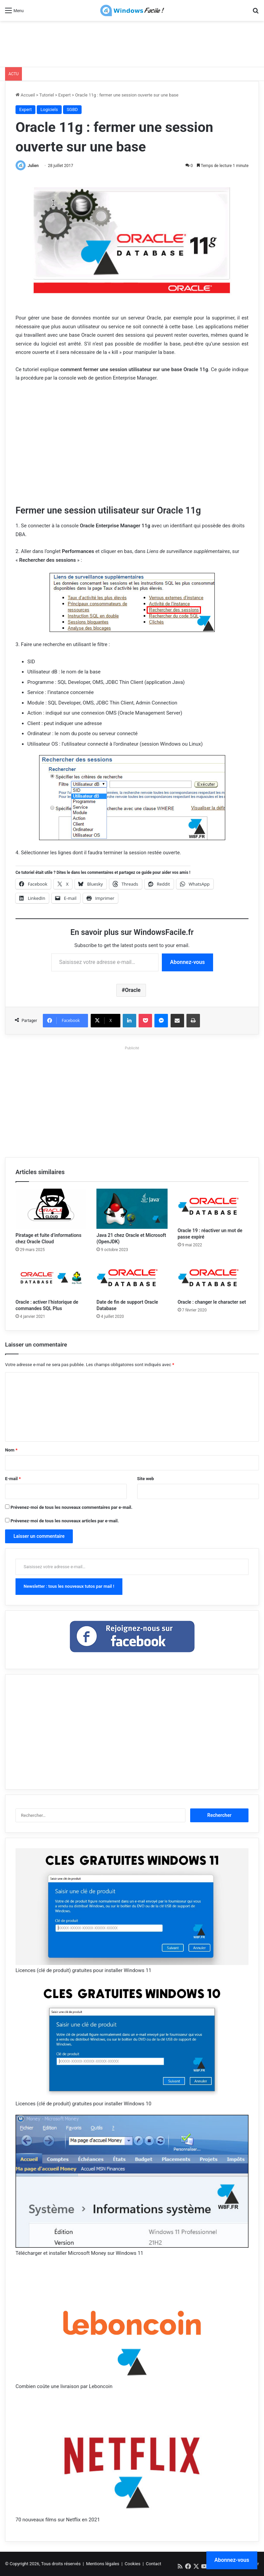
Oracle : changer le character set (212, 1302)
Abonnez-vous (187, 962)
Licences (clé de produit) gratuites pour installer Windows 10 (83, 2104)
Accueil (25, 95)
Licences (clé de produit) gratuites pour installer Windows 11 (83, 1970)
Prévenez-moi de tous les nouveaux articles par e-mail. (64, 1520)
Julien (33, 165)
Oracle (133, 990)
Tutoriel (46, 95)
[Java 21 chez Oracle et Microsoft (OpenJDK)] (131, 1209)
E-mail (13, 1478)
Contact (153, 2563)
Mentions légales (102, 2563)
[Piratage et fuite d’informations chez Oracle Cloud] (51, 1209)
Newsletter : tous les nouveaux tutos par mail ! (69, 1586)
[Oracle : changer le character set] (213, 1278)
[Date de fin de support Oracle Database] (131, 1278)
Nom (11, 1449)
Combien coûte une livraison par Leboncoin (64, 2386)
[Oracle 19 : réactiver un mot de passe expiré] (213, 1206)
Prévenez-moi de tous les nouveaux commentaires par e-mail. (71, 1507)
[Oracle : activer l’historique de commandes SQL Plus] (51, 1278)
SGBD (72, 109)
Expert (64, 95)
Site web (145, 1478)
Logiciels (49, 109)
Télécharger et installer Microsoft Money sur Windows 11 (79, 2253)
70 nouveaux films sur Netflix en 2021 (58, 2520)
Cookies (133, 2563)
